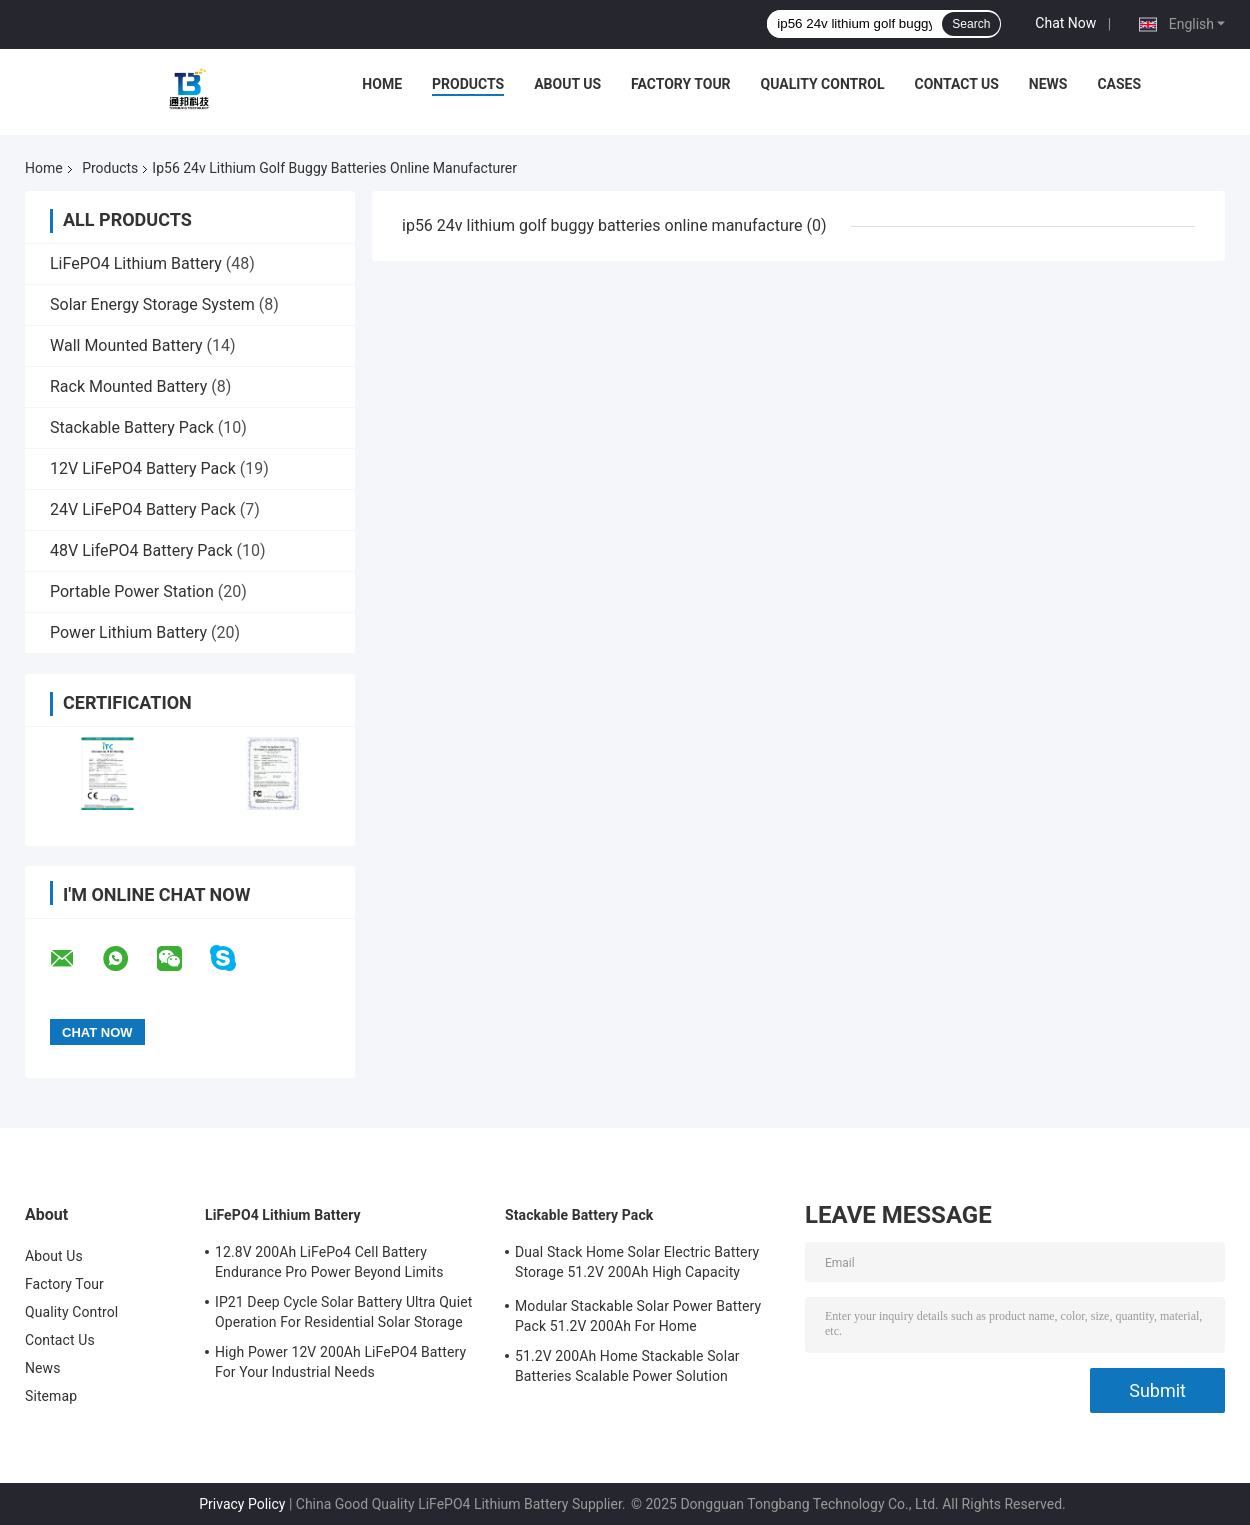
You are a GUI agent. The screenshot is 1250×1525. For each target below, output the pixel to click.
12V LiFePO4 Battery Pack (143, 468)
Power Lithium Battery (128, 632)
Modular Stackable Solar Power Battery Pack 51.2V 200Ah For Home (638, 1316)
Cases (1119, 84)
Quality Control (823, 84)
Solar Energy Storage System (152, 304)
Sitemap (51, 1396)
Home (382, 84)
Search (971, 24)
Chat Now (1065, 23)
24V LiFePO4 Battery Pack (143, 509)
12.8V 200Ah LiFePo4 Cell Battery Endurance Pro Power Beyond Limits (329, 1262)
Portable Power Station (132, 591)
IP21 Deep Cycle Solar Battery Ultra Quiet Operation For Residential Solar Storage (343, 1312)
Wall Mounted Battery (126, 345)
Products (468, 84)
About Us (567, 84)
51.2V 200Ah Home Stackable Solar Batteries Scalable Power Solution (627, 1366)
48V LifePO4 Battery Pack (141, 550)
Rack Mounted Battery (128, 386)
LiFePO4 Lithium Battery (136, 263)
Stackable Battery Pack (132, 427)
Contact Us (956, 84)
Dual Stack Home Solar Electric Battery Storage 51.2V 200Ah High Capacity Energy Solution (637, 1265)
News (1048, 84)
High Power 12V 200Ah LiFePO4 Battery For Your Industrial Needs (340, 1362)
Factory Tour (681, 84)
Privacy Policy (242, 1504)
